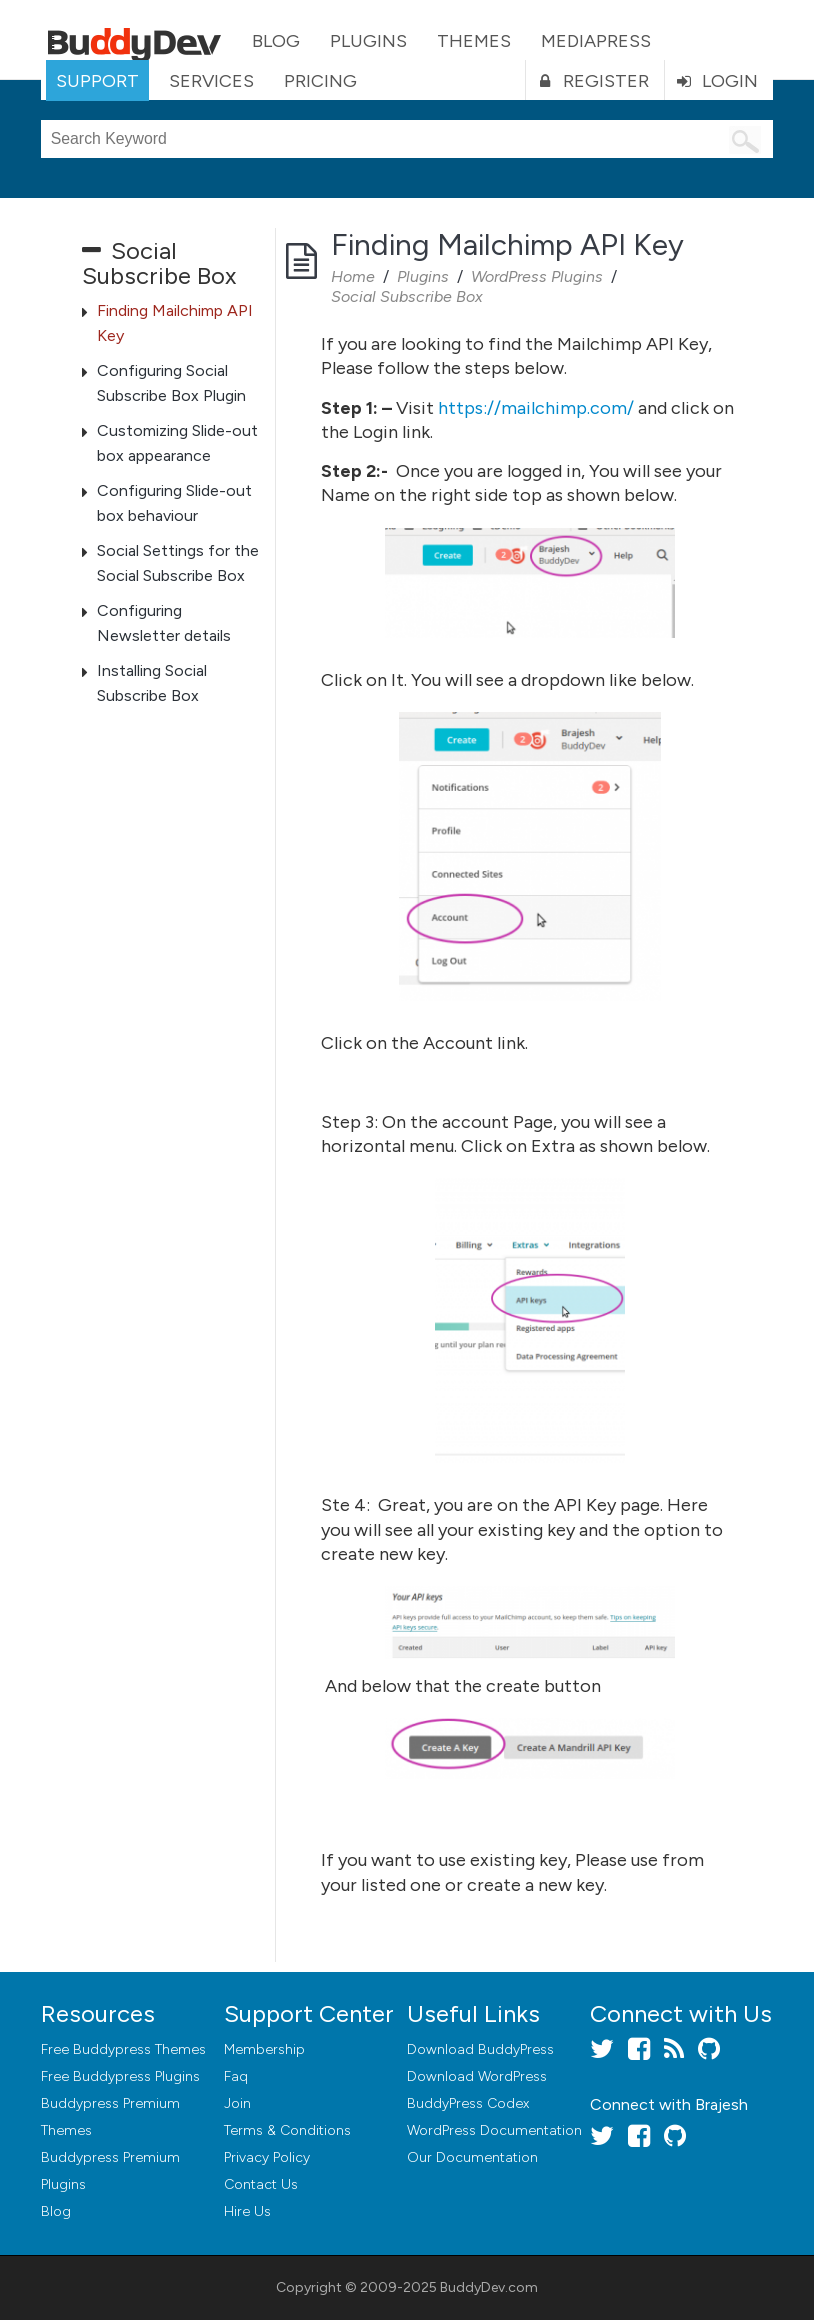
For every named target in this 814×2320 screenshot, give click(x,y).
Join (237, 2103)
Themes (474, 41)
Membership (264, 2049)
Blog (276, 41)
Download (480, 2049)
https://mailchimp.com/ (536, 408)
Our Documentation (472, 2157)
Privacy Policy (267, 2157)
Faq (236, 2076)
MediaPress (596, 41)
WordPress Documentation (494, 2130)
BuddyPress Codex (468, 2103)
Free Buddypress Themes (123, 2049)
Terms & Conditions (287, 2130)
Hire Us (247, 2211)
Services (211, 81)
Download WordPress (477, 2076)
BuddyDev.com (489, 2287)
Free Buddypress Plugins (120, 2076)
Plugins (368, 41)
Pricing (320, 81)
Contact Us (261, 2184)
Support (97, 81)
